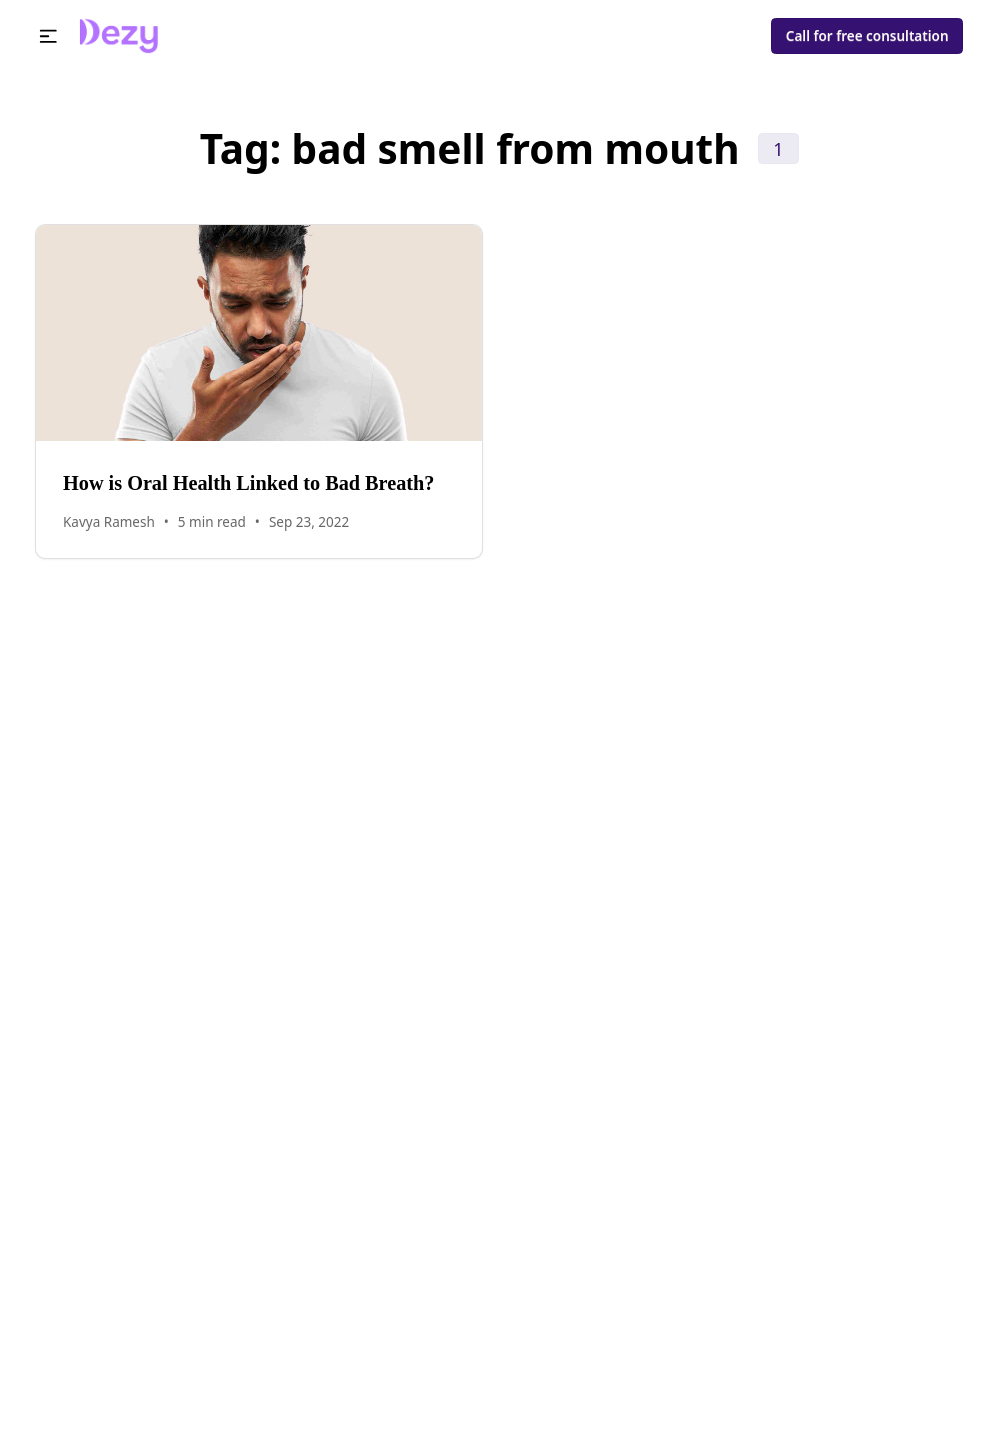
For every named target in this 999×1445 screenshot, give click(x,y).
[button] (48, 36)
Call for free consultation (867, 36)
